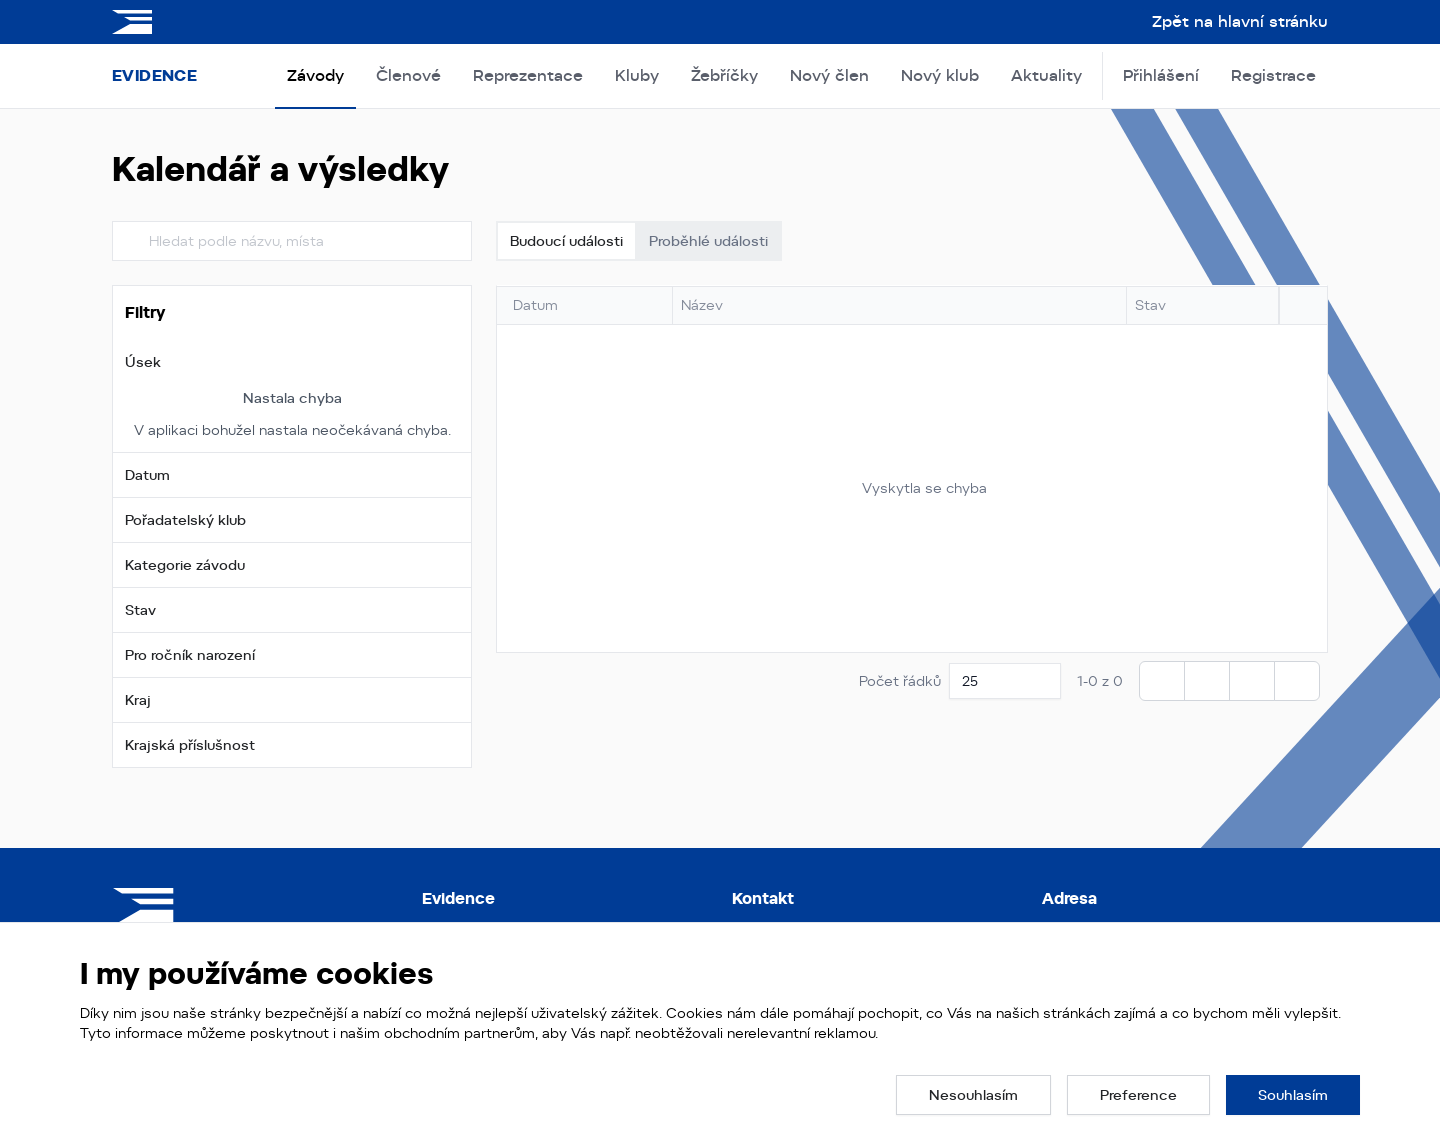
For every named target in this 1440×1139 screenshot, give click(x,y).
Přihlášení (1161, 75)
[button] (292, 362)
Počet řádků (900, 681)
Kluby (637, 75)
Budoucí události (566, 241)
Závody (315, 75)
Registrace (1273, 75)
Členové (408, 75)
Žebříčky (724, 75)
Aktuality (1046, 75)
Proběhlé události (708, 241)
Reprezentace (528, 75)
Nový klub (940, 75)
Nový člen (829, 75)
